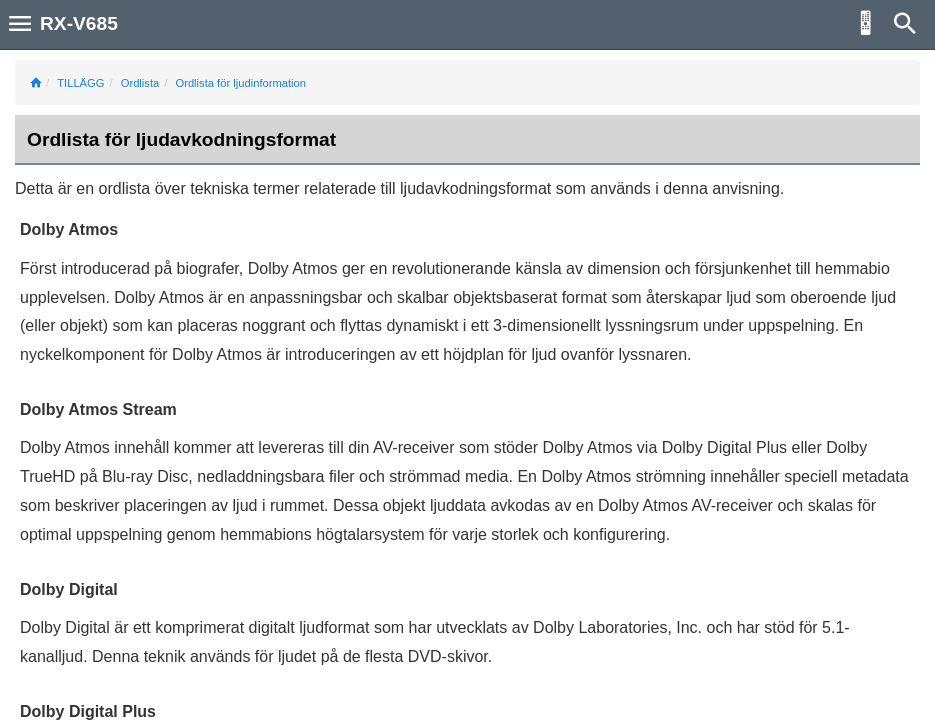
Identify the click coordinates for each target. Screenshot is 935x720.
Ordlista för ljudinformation (240, 83)
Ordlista (140, 83)
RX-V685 (79, 23)
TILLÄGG (80, 83)
